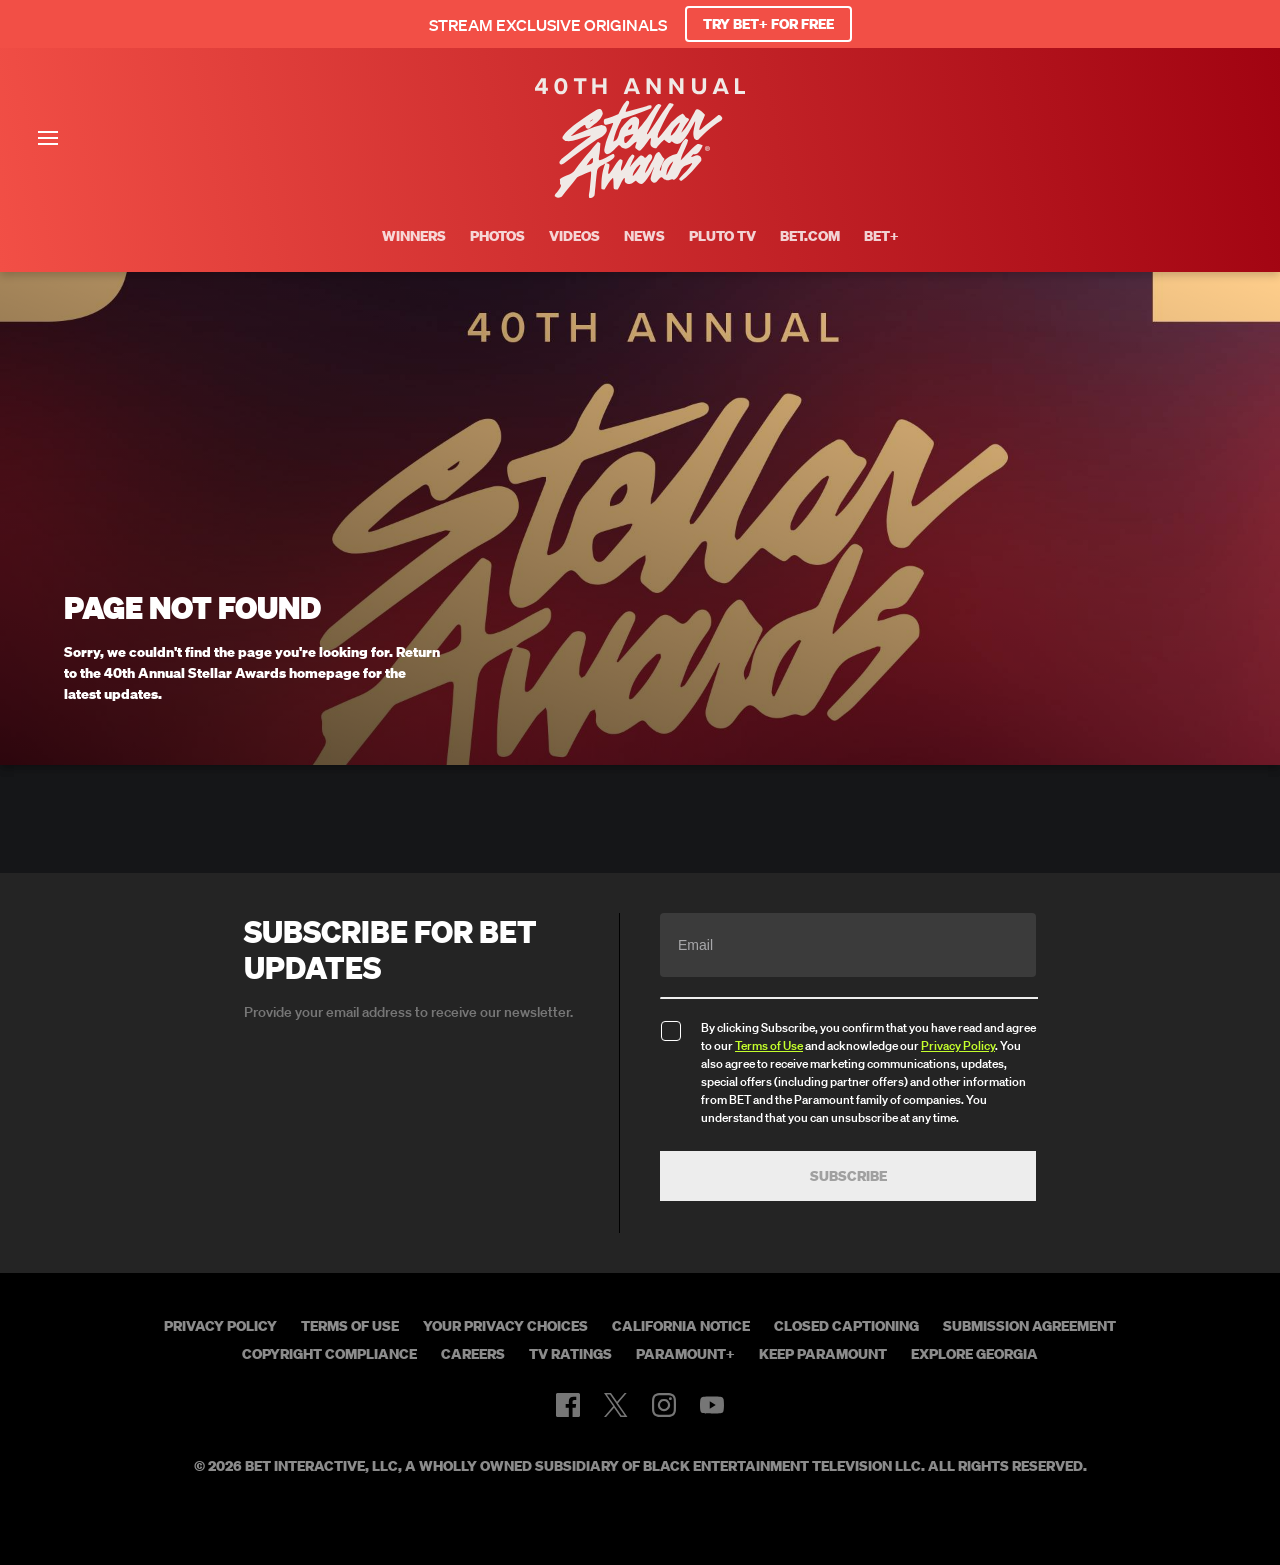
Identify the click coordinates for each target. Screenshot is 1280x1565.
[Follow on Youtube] (712, 1405)
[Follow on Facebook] (568, 1405)
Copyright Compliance (329, 1354)
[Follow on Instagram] (664, 1405)
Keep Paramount (823, 1354)
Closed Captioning (846, 1326)
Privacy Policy (958, 1045)
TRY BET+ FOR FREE (768, 24)
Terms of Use (769, 1045)
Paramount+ (685, 1354)
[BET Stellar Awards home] (640, 192)
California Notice (681, 1326)
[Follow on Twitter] (615, 1405)
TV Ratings (570, 1354)
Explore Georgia (974, 1354)
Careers (473, 1354)
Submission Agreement (1029, 1326)
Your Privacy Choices (505, 1326)
